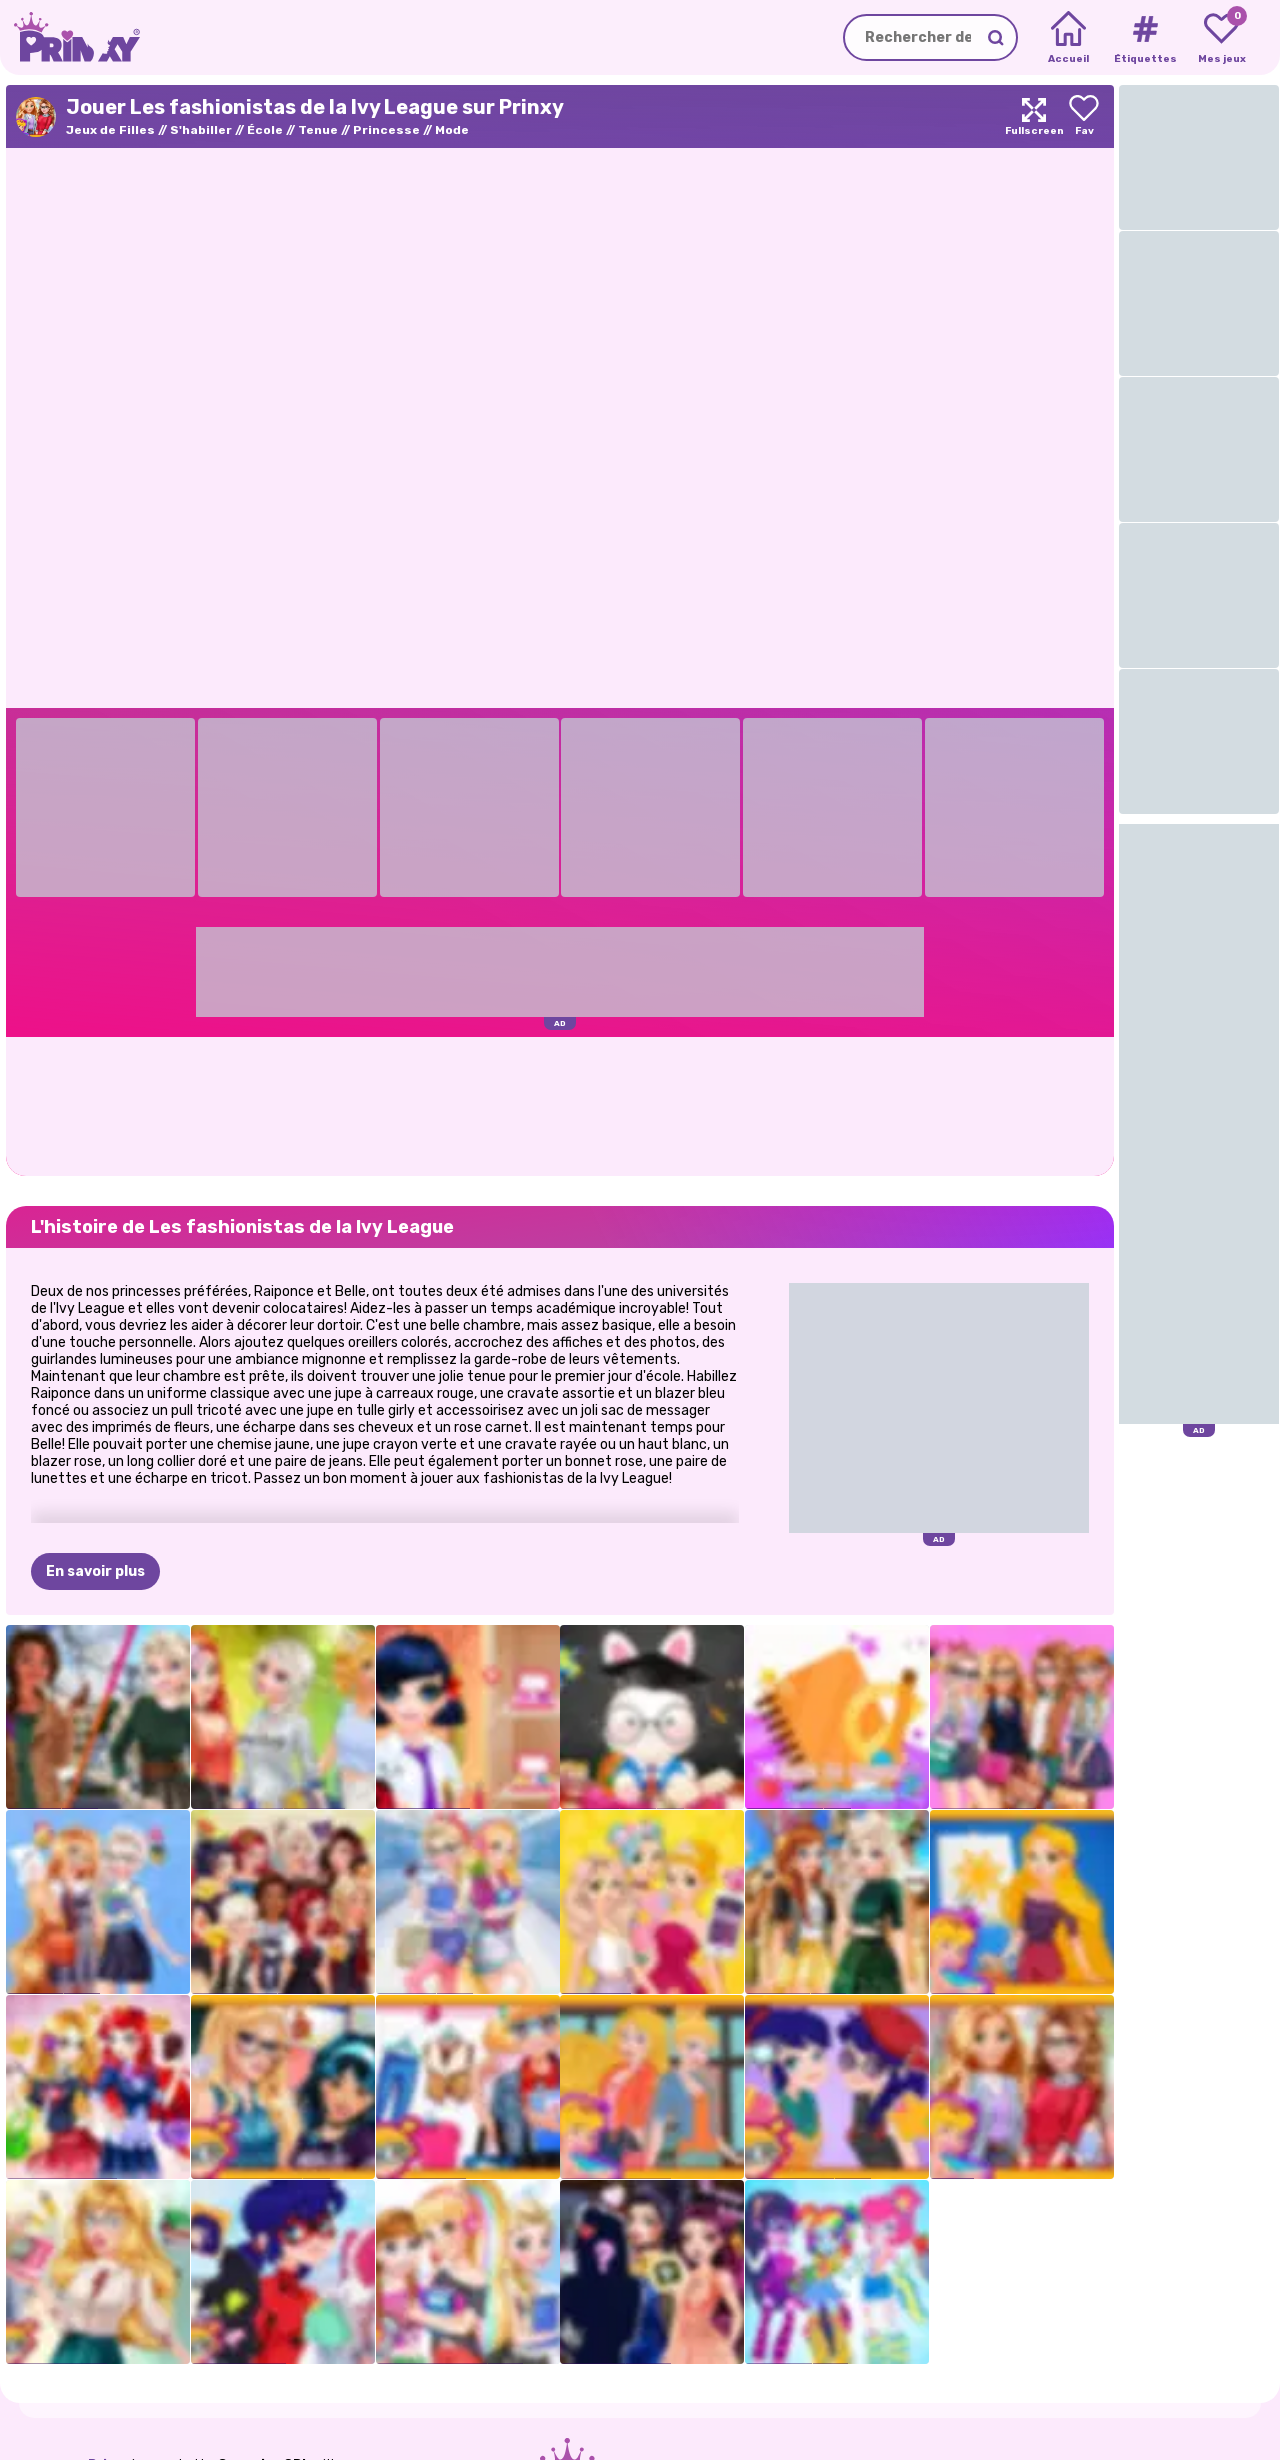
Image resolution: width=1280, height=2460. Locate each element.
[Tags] (1144, 38)
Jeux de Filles (110, 130)
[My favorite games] (1221, 38)
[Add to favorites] (1084, 116)
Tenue (318, 130)
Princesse (386, 130)
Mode (452, 130)
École (265, 130)
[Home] (1068, 38)
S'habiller (201, 130)
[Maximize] (1034, 116)
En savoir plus (95, 1571)
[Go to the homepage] (70, 37)
